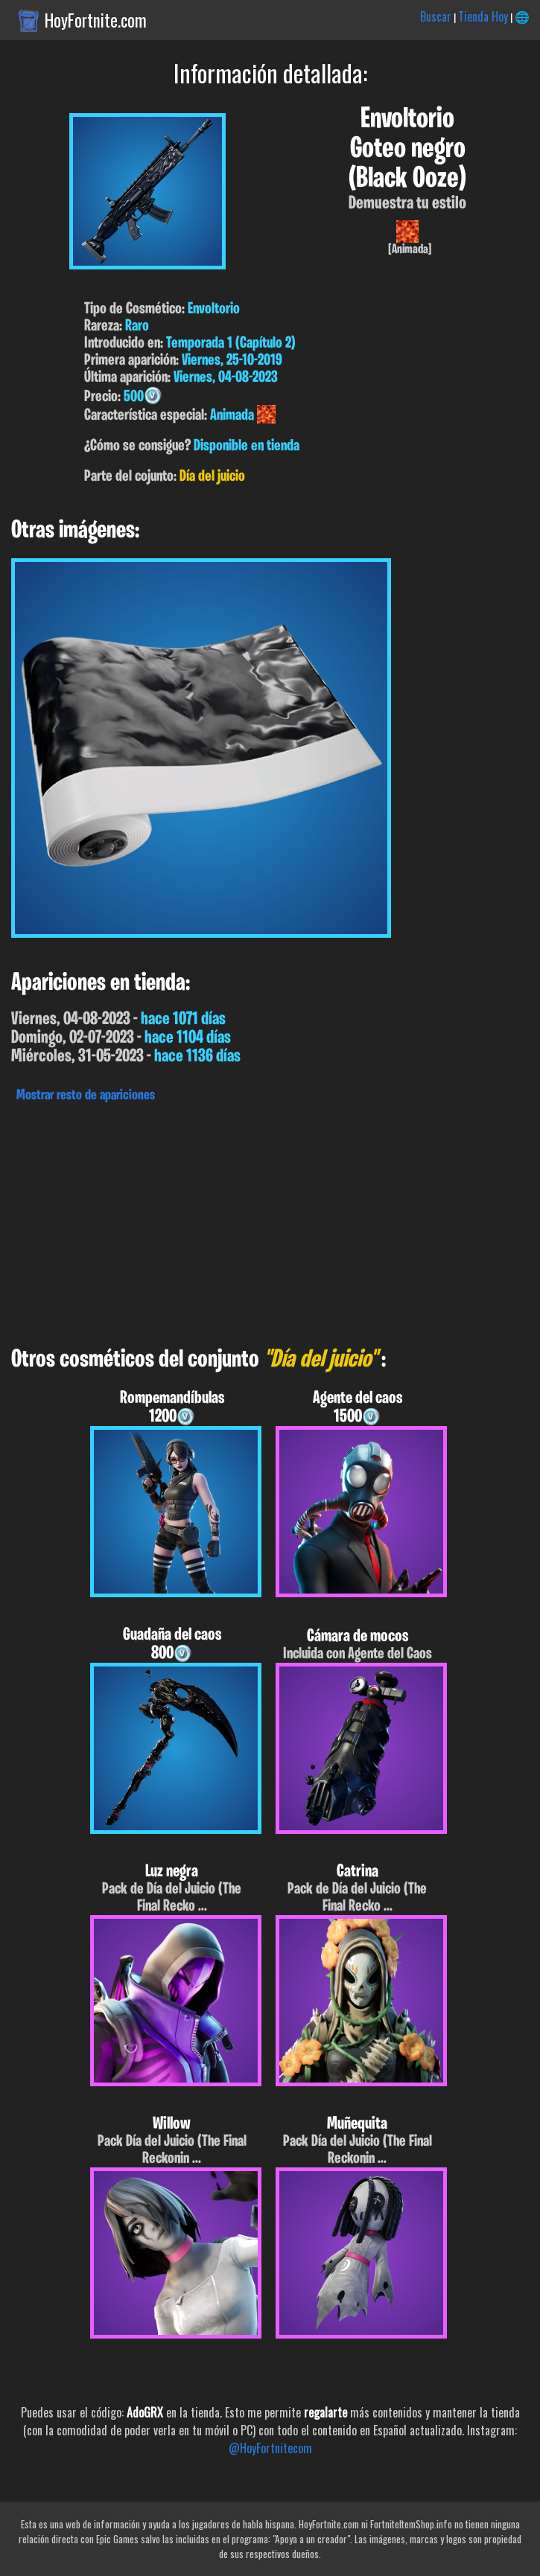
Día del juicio (212, 476)
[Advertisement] (270, 1220)
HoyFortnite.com (96, 20)
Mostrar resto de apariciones (85, 1095)
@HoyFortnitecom (270, 2448)
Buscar (435, 16)
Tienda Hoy (483, 16)
